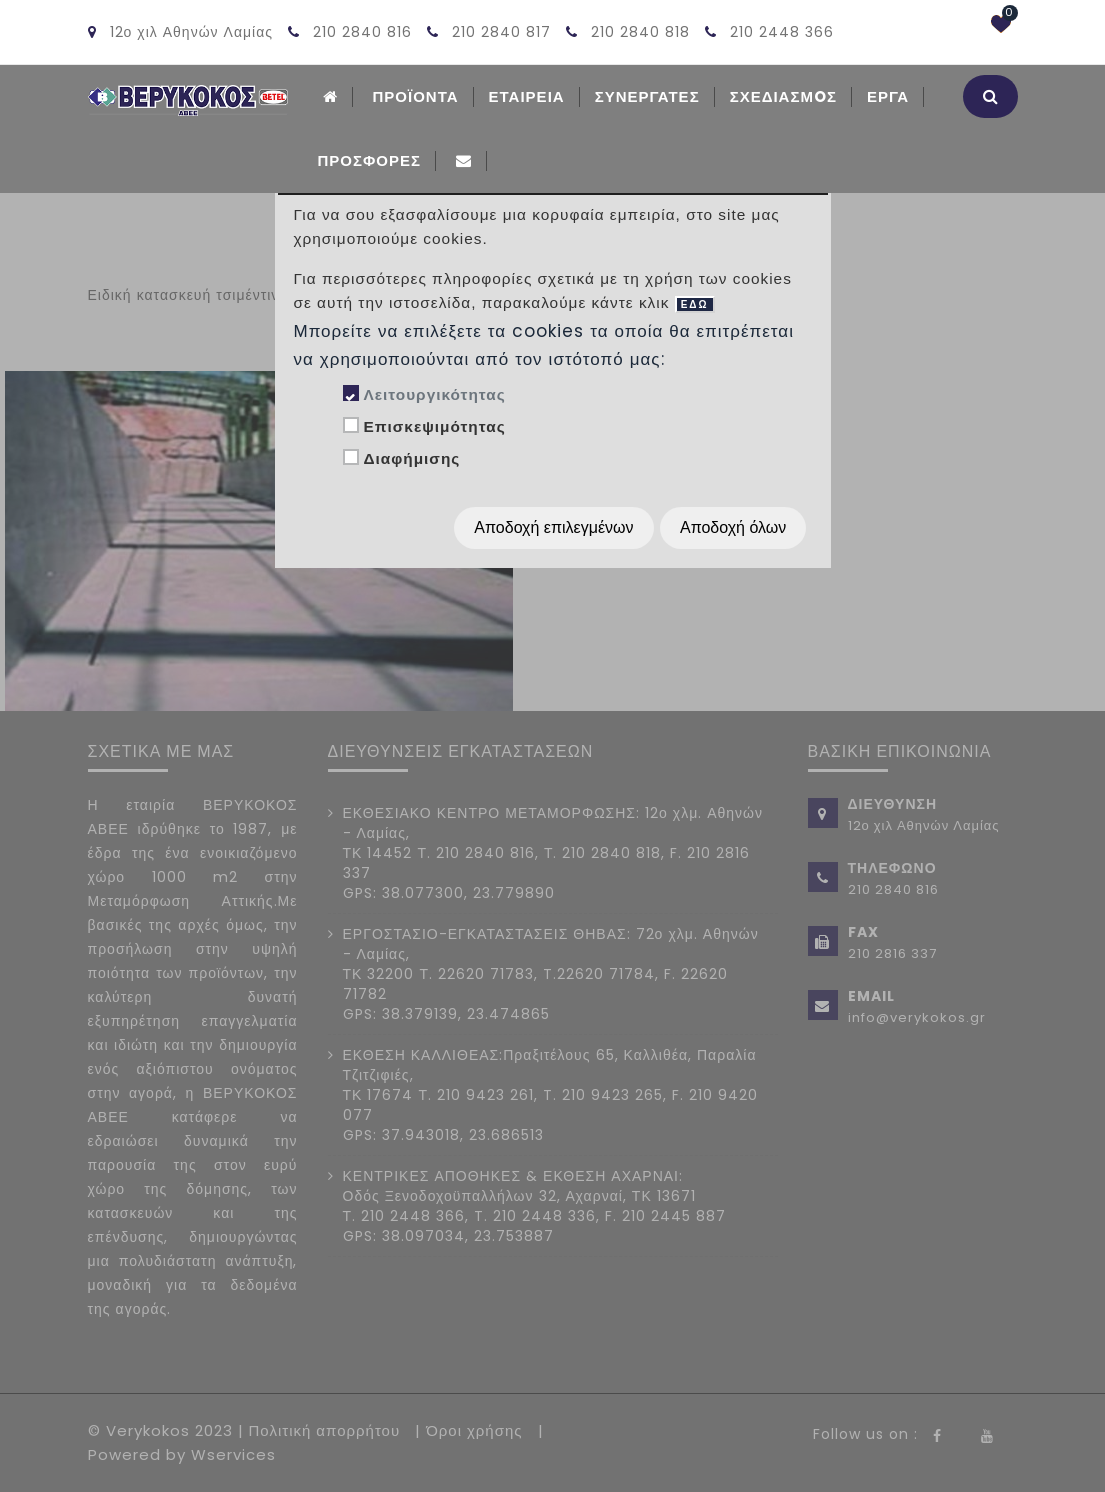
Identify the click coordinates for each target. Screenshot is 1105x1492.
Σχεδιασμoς (783, 96)
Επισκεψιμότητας (434, 426)
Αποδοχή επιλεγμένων (553, 527)
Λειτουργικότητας (434, 394)
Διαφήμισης (411, 458)
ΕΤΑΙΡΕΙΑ (527, 96)
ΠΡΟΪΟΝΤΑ (416, 96)
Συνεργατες (647, 96)
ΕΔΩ (695, 304)
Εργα (888, 96)
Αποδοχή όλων (733, 527)
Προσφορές (370, 160)
